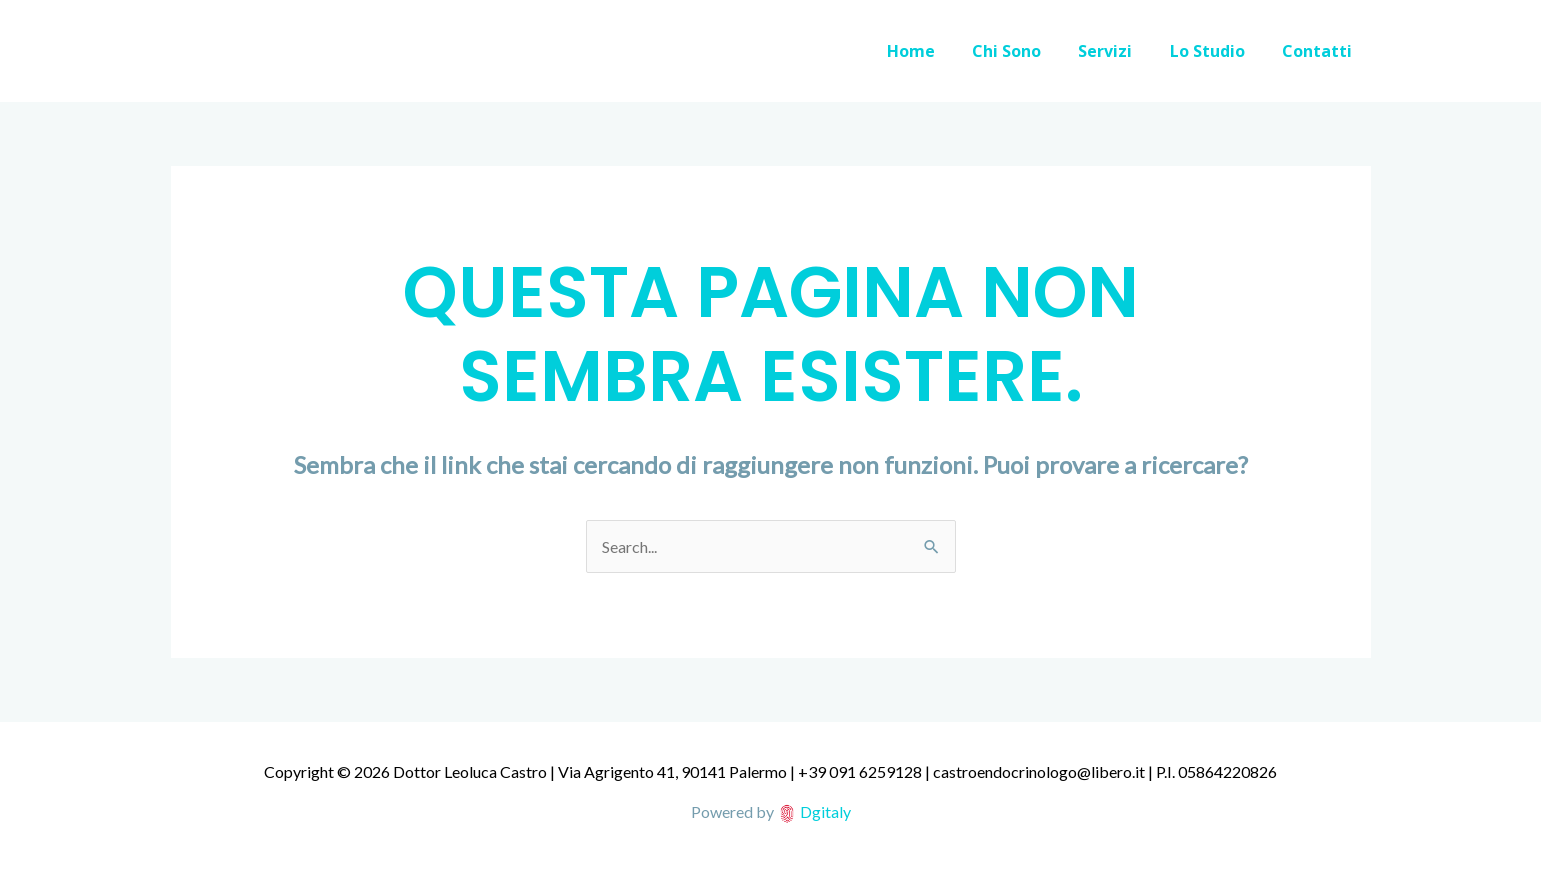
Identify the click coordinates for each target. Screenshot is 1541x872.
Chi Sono (1025, 51)
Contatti (1320, 51)
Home (935, 51)
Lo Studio (1215, 51)
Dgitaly (825, 811)
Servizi (1119, 51)
